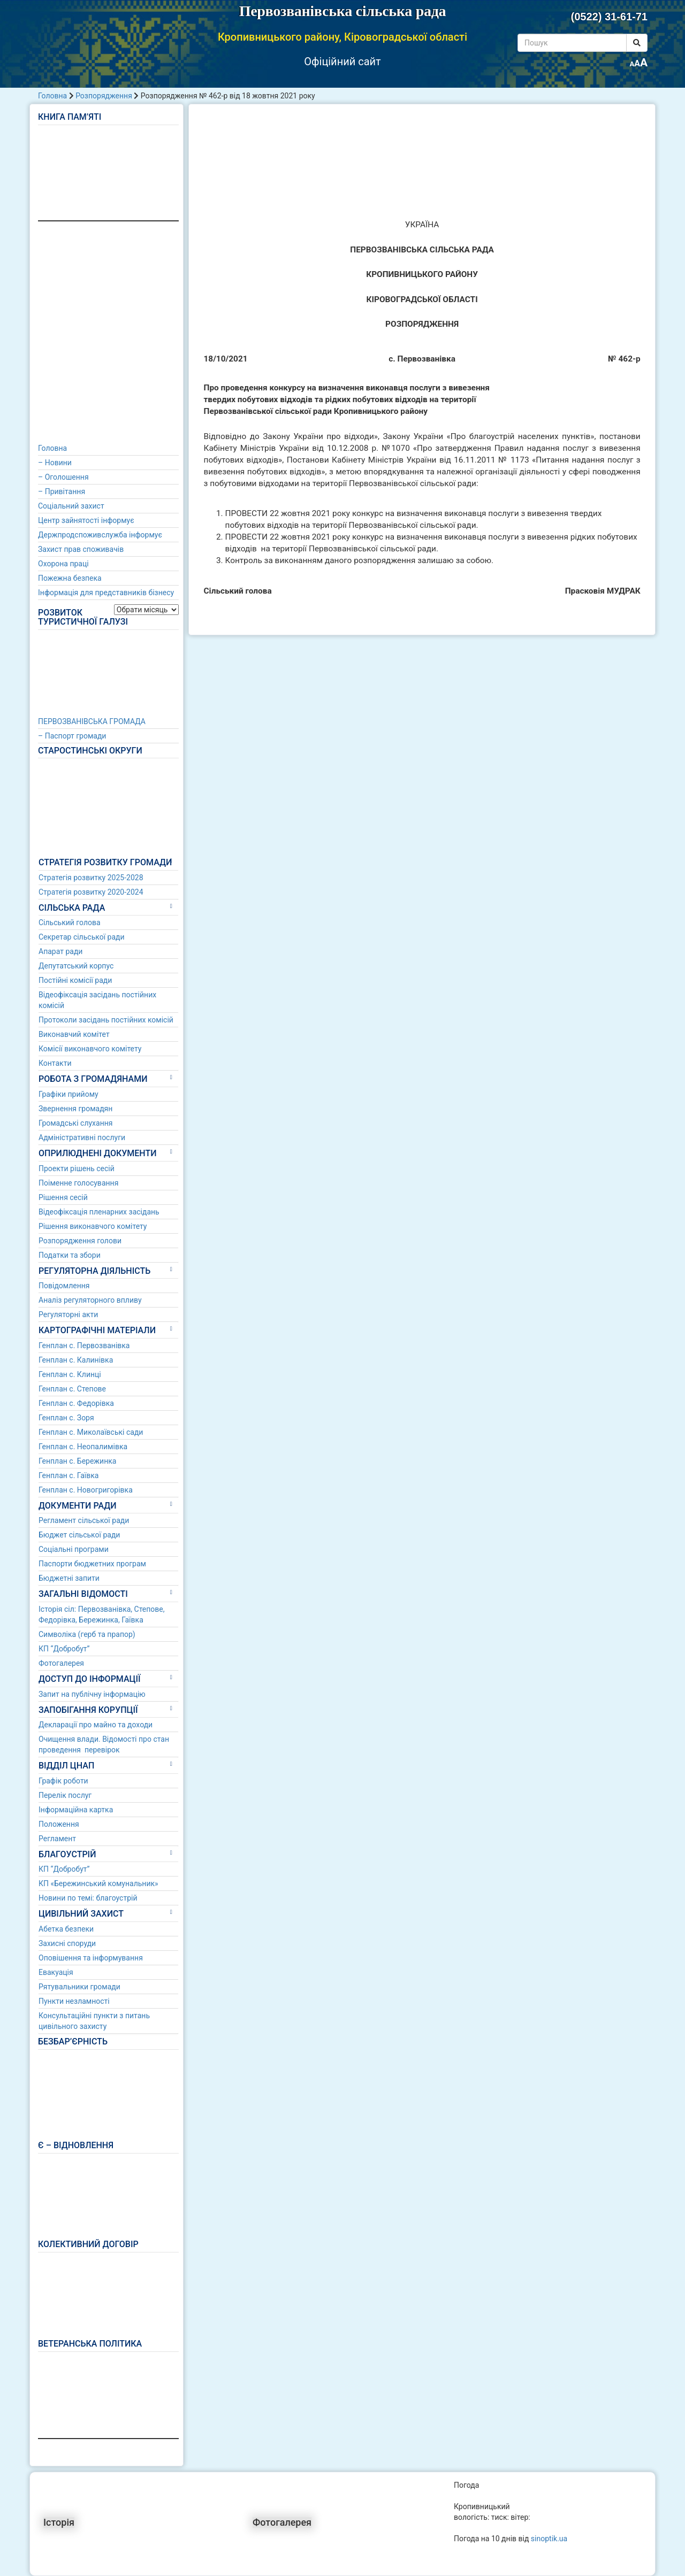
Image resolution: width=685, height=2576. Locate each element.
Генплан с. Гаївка (68, 1475)
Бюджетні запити (69, 1578)
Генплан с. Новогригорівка (86, 1490)
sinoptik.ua (549, 2538)
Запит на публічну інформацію (92, 1694)
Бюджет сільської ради (79, 1535)
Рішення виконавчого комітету (93, 1226)
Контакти (55, 1063)
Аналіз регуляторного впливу (90, 1300)
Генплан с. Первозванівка (84, 1345)
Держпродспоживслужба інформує (100, 534)
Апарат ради (60, 951)
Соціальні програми (74, 1549)
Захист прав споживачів (81, 549)
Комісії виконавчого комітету (90, 1048)
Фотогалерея (61, 1663)
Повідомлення (64, 1285)
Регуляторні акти (68, 1314)
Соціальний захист (71, 506)
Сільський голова (70, 922)
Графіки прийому (68, 1094)
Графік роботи (63, 1781)
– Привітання (61, 491)
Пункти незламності (74, 2001)
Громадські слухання (76, 1123)
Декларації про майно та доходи (96, 1724)
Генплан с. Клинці (70, 1374)
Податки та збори (70, 1255)
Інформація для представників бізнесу (106, 592)
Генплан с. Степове (72, 1389)
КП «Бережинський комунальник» (98, 1883)
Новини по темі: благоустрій (88, 1898)
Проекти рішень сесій (77, 1168)
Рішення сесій (63, 1197)
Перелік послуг (65, 1795)
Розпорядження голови (80, 1240)
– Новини (55, 462)
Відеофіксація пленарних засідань (99, 1212)
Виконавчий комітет (74, 1034)
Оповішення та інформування (91, 1958)
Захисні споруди (67, 1943)
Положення (59, 1824)
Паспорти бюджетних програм (92, 1563)
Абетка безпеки (66, 1929)
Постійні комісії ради (75, 980)
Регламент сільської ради (84, 1520)
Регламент (57, 1838)
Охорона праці (63, 563)
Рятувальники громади (79, 1986)
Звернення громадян (75, 1108)
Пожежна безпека (70, 578)
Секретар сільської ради (82, 937)
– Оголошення (63, 477)
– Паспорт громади (72, 736)
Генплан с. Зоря (66, 1417)
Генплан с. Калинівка (76, 1360)
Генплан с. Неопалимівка (83, 1446)
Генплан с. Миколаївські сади (91, 1432)
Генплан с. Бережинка (77, 1461)
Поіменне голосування (78, 1183)
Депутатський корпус (76, 966)
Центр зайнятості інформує (86, 520)
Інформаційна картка (76, 1809)
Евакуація (56, 1972)
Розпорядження (103, 95)
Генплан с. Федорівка (76, 1403)
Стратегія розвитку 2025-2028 (91, 877)
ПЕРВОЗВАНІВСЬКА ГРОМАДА (92, 721)
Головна (52, 95)
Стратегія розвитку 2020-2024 (91, 892)
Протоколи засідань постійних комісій (106, 1020)
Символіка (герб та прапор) (87, 1634)
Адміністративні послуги (82, 1137)
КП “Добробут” (64, 1648)
